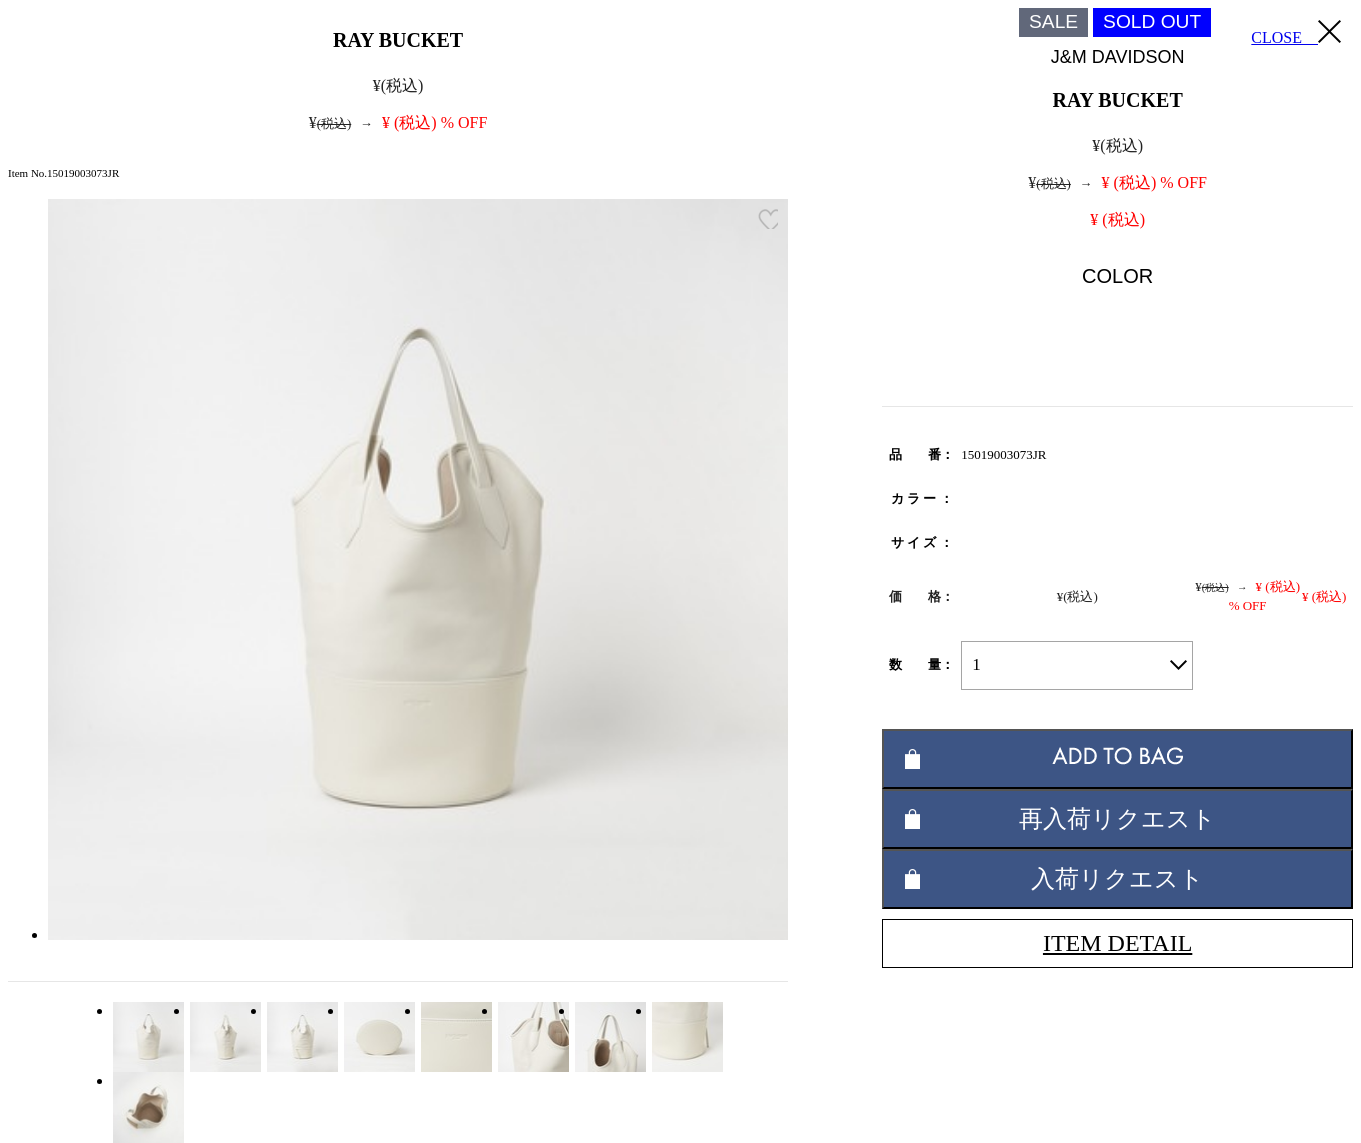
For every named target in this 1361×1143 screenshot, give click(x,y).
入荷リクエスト (1117, 878)
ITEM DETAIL (1117, 943)
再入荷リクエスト (1117, 818)
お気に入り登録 (768, 219)
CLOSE (1296, 33)
